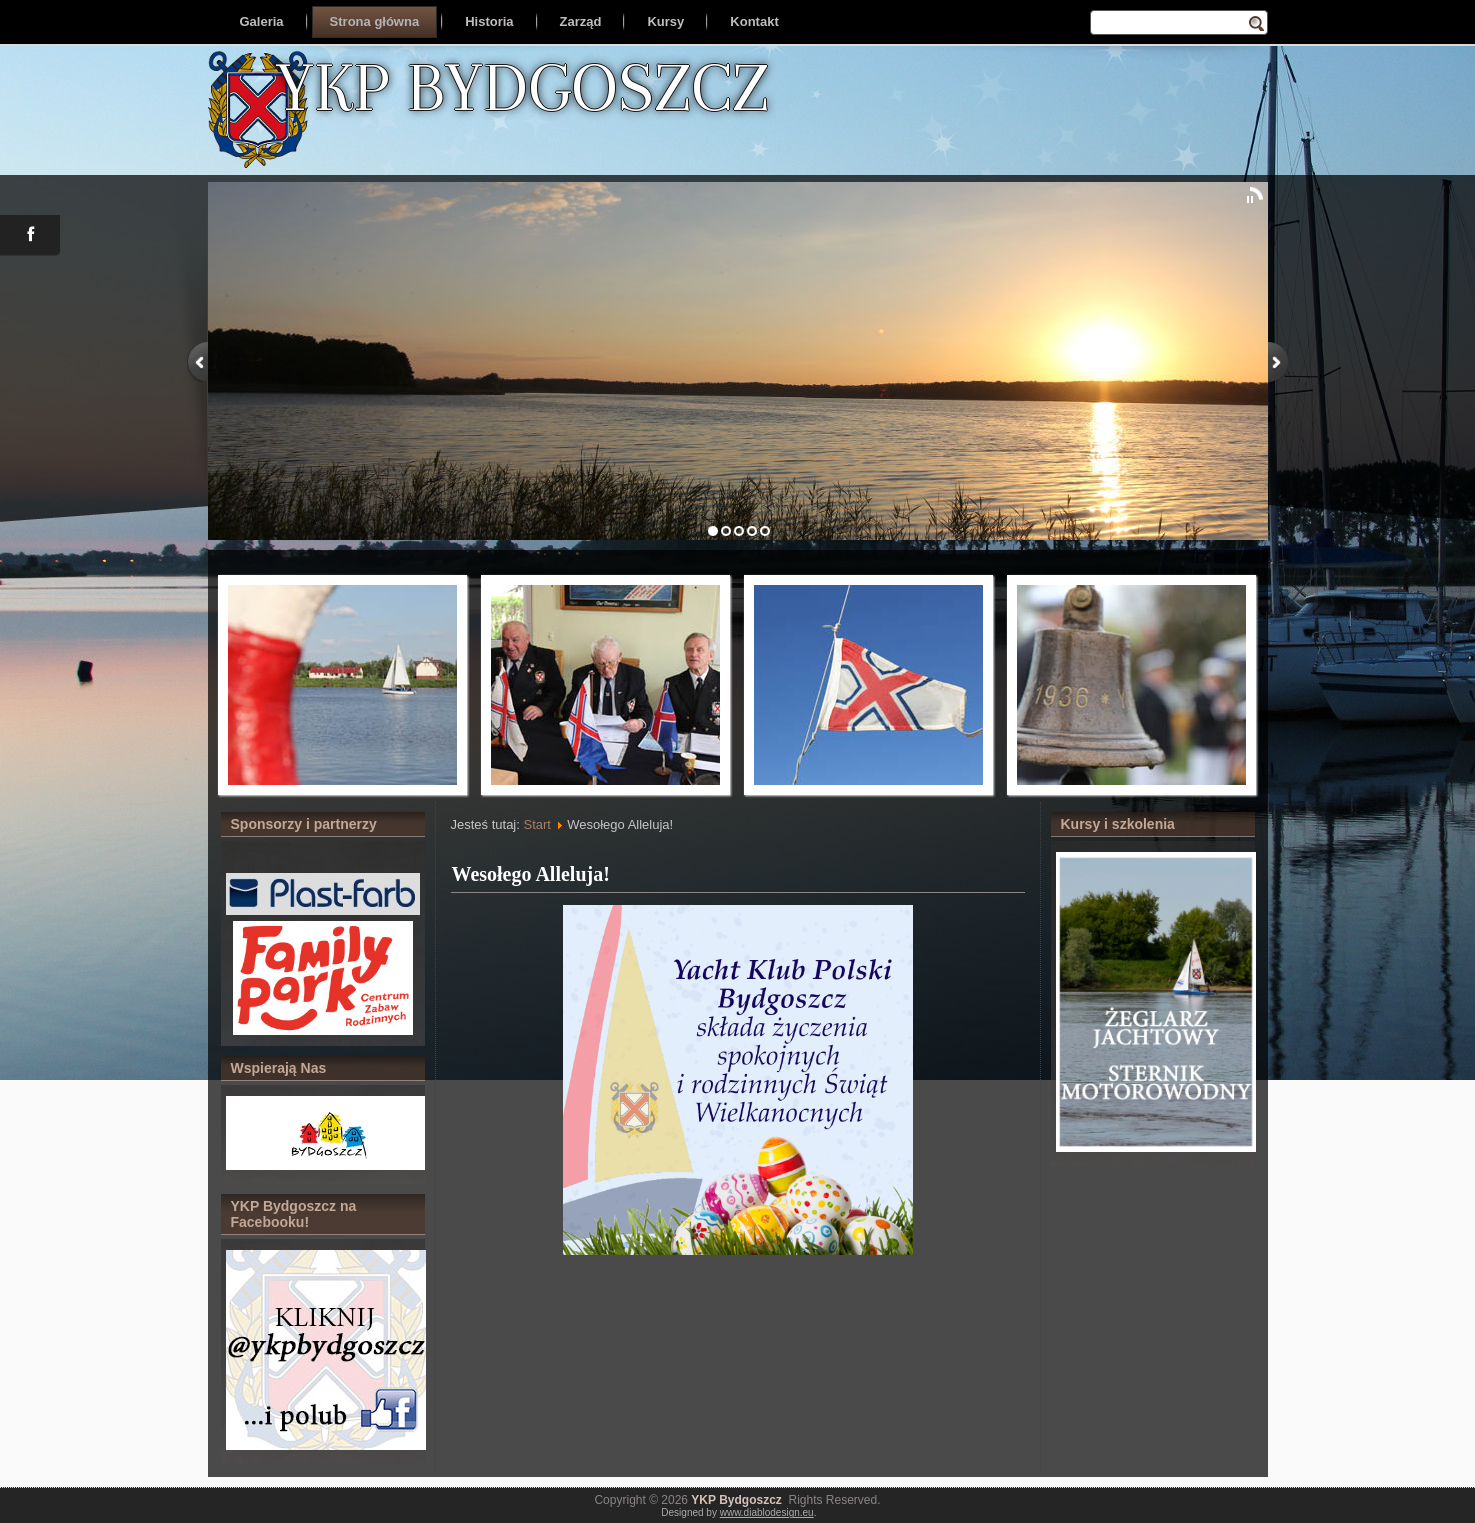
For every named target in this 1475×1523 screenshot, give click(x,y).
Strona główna (375, 21)
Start (536, 824)
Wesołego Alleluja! (531, 874)
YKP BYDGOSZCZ (522, 87)
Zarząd (581, 21)
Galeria (262, 21)
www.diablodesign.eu (767, 1512)
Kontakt (754, 21)
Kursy (665, 21)
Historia (489, 21)
